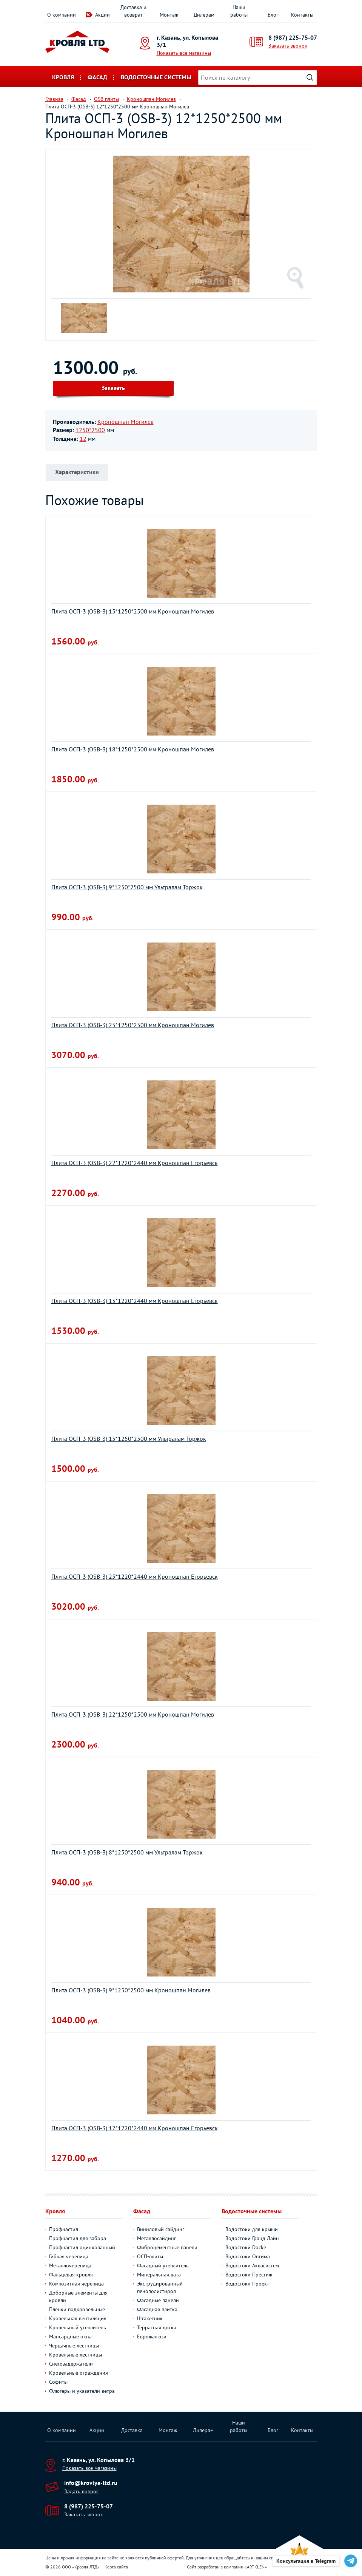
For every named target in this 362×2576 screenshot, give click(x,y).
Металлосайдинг (156, 2238)
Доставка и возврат (133, 11)
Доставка (132, 2430)
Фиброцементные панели (167, 2247)
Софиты (58, 2381)
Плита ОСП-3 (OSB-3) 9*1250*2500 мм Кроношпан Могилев (131, 1990)
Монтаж (169, 14)
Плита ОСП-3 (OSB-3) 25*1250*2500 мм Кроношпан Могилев (132, 1025)
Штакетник (150, 2318)
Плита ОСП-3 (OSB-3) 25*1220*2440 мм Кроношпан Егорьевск (134, 1576)
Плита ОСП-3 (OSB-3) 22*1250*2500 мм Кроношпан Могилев (132, 1714)
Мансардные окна (70, 2336)
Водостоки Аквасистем (252, 2265)
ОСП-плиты (150, 2256)
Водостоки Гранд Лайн (252, 2238)
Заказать (113, 387)
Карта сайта (116, 2567)
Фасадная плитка (157, 2309)
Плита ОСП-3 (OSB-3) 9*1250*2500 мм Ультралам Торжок (127, 887)
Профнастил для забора (77, 2238)
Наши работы (239, 11)
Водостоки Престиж (248, 2274)
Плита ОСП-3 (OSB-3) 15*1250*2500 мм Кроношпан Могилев (132, 611)
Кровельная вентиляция (77, 2318)
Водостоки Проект (247, 2283)
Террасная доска (156, 2327)
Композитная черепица (76, 2283)
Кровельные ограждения (78, 2372)
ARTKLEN (256, 2567)
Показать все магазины (184, 52)
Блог (273, 14)
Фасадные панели (158, 2300)
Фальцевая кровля (71, 2274)
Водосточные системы (156, 77)
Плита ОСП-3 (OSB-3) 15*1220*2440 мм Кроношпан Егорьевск (134, 1300)
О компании (61, 14)
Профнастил (63, 2229)
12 (83, 438)
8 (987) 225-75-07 (292, 37)
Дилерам (204, 14)
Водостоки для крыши (251, 2229)
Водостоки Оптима (247, 2256)
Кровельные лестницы (75, 2354)
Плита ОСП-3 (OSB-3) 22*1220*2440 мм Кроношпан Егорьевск (134, 1163)
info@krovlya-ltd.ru (90, 2482)
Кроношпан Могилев (125, 421)
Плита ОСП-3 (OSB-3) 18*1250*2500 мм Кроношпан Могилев (132, 749)
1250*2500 (90, 430)
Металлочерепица (70, 2265)
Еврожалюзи (151, 2336)
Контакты (302, 14)
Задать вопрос (81, 2491)
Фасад (97, 77)
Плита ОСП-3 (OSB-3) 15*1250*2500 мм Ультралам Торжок (128, 1438)
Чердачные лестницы (74, 2345)
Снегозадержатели (71, 2363)
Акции (102, 14)
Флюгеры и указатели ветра (82, 2390)
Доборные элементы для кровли (78, 2296)
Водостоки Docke (245, 2247)
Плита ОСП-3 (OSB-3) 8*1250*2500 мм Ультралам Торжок (127, 1852)
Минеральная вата (159, 2274)
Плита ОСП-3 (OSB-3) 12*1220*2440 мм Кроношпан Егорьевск (134, 2128)
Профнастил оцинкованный (82, 2247)
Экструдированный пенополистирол (160, 2287)
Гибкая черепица (68, 2256)
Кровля (63, 77)
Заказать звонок (287, 45)
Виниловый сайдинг (160, 2229)
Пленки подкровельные (77, 2309)
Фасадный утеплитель (163, 2265)
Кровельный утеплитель (77, 2327)
